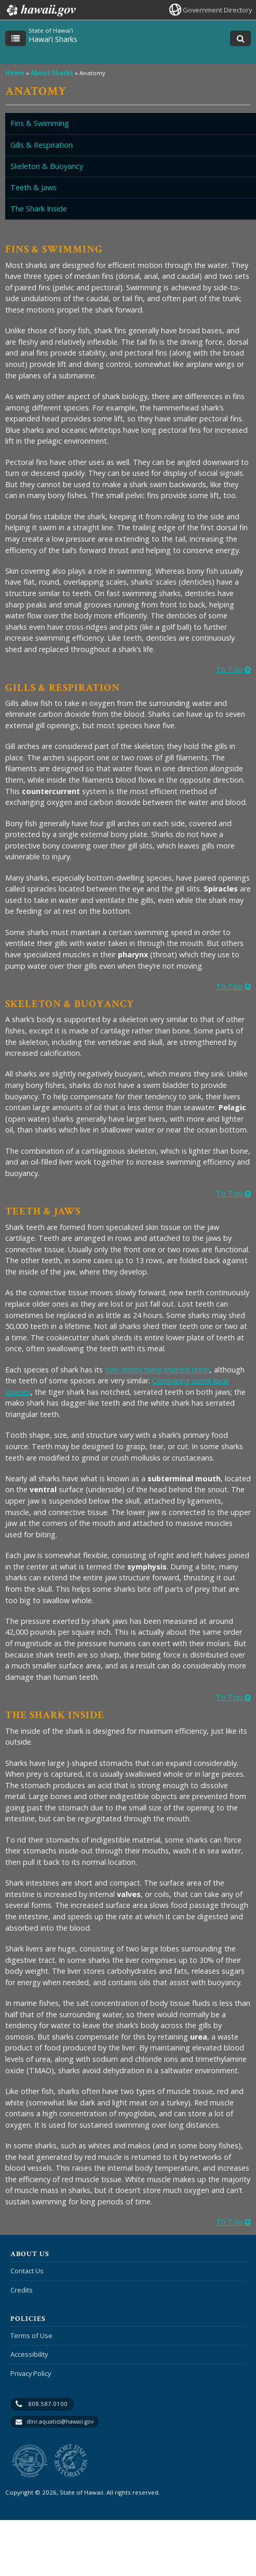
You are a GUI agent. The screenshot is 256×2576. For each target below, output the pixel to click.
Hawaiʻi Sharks (53, 39)
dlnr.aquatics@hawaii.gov (59, 2421)
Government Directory (217, 10)
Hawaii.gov (40, 10)
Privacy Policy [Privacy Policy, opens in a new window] (30, 2373)
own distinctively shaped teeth (157, 1370)
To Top (233, 669)
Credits (21, 2290)
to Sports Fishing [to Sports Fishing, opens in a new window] (70, 2461)
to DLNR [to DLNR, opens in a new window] (29, 2461)
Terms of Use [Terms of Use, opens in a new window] (31, 2335)
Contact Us (27, 2270)
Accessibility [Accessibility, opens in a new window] (29, 2354)
